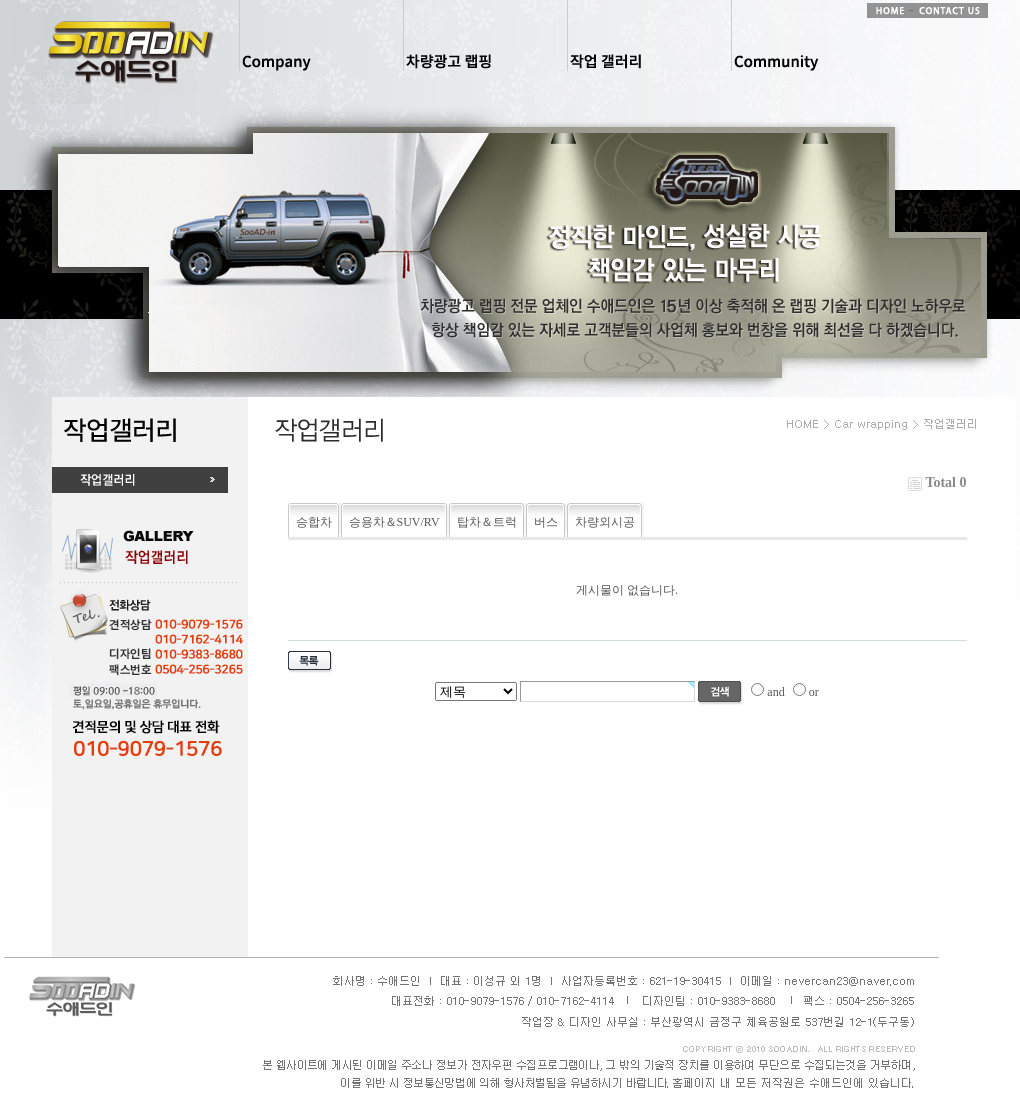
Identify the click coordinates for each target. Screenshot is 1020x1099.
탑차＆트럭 (487, 522)
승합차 (314, 522)
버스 (546, 522)
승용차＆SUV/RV (394, 522)
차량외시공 (605, 522)
